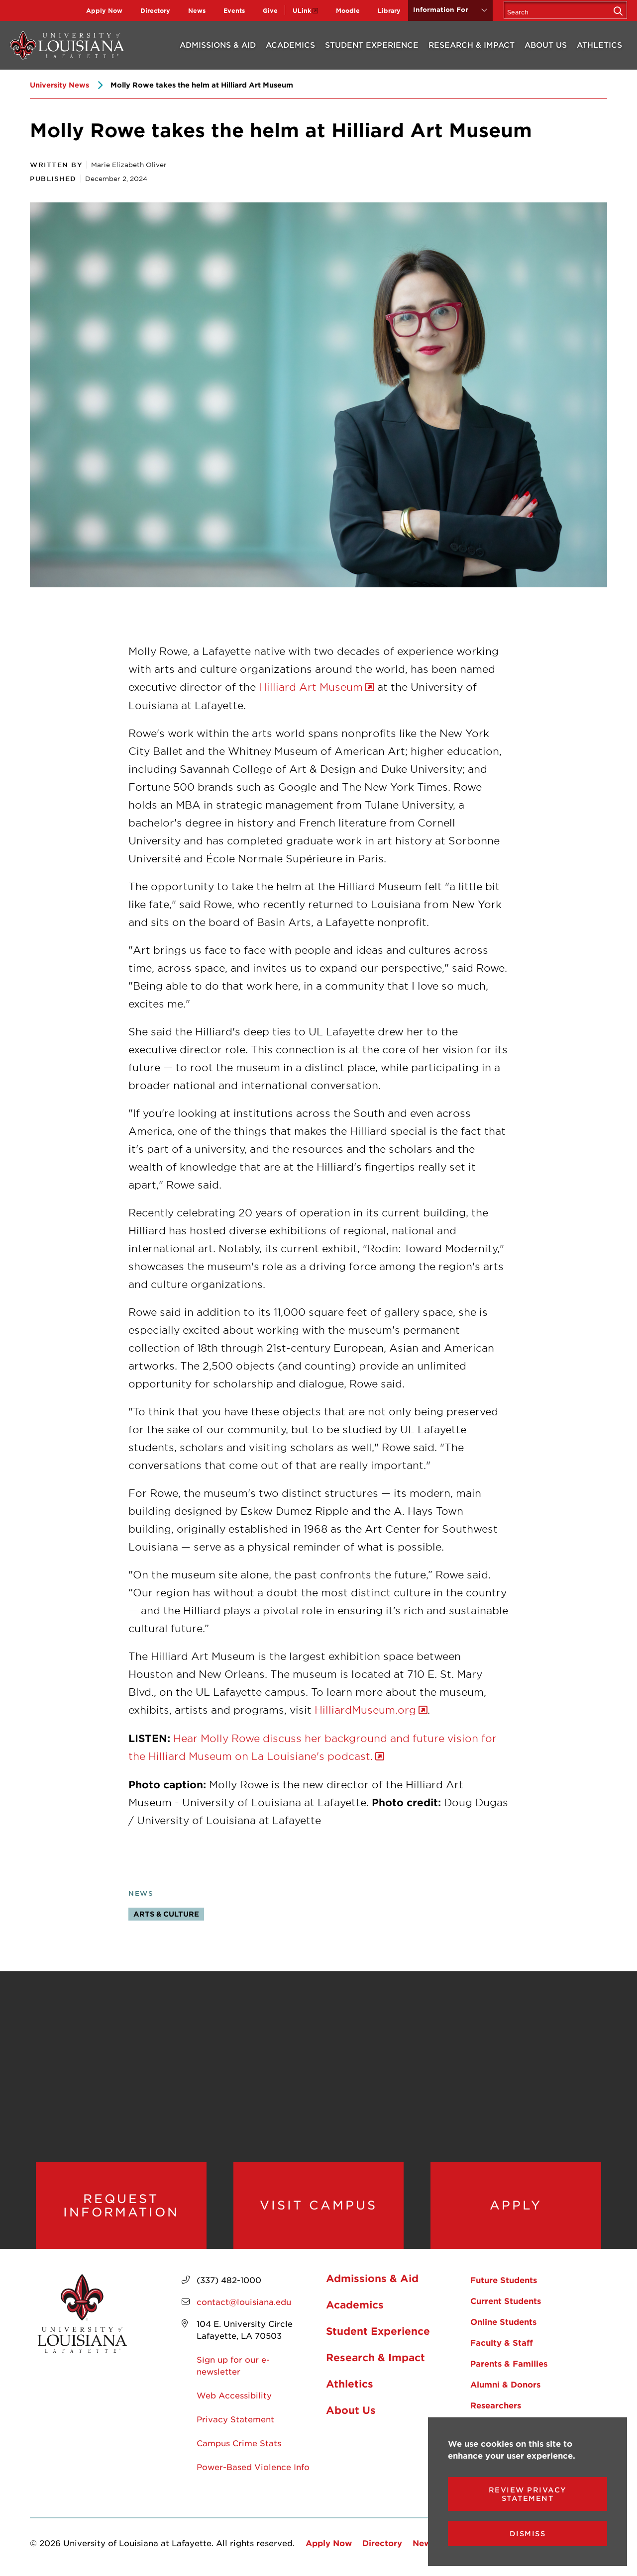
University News (59, 85)
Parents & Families (508, 2363)
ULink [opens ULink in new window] (302, 10)
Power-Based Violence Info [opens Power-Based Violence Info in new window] (253, 2467)
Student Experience (372, 44)
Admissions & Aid (218, 44)
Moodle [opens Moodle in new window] (348, 10)
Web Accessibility (234, 2395)
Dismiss (528, 2533)
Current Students (505, 2300)
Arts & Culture (166, 1914)
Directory (155, 10)
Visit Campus (318, 2205)
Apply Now (104, 10)
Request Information (121, 2205)
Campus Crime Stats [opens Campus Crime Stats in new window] (239, 2443)
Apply (516, 2205)
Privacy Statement (235, 2419)
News (197, 10)
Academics (290, 44)
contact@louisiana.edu (244, 2301)
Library (389, 10)
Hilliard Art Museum (311, 687)
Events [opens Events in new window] (234, 10)
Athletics (599, 44)
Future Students (503, 2280)
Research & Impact (471, 44)
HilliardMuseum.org (365, 1710)
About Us (546, 44)
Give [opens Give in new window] (270, 10)
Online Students (503, 2321)
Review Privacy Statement (528, 2493)
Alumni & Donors (505, 2384)
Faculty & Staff (501, 2342)
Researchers (495, 2405)
